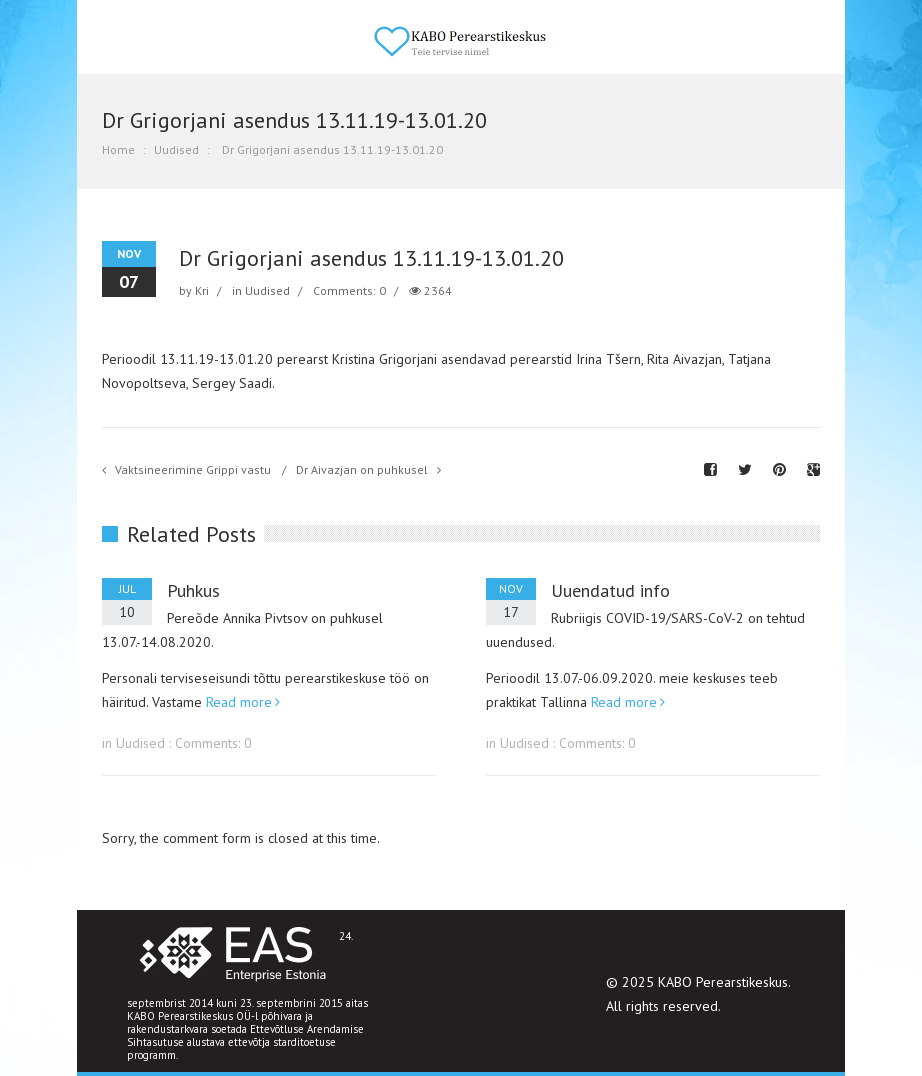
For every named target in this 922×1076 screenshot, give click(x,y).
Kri (202, 290)
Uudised (176, 149)
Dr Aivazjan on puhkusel (362, 469)
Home (118, 149)
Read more (239, 702)
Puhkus (193, 590)
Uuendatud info (610, 590)
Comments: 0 (349, 290)
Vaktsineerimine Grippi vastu (193, 469)
